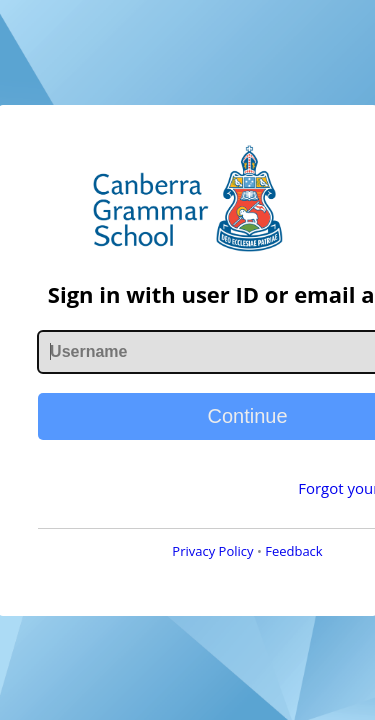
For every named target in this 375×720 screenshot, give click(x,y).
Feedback (234, 578)
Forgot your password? (257, 515)
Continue (187, 443)
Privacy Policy (152, 578)
